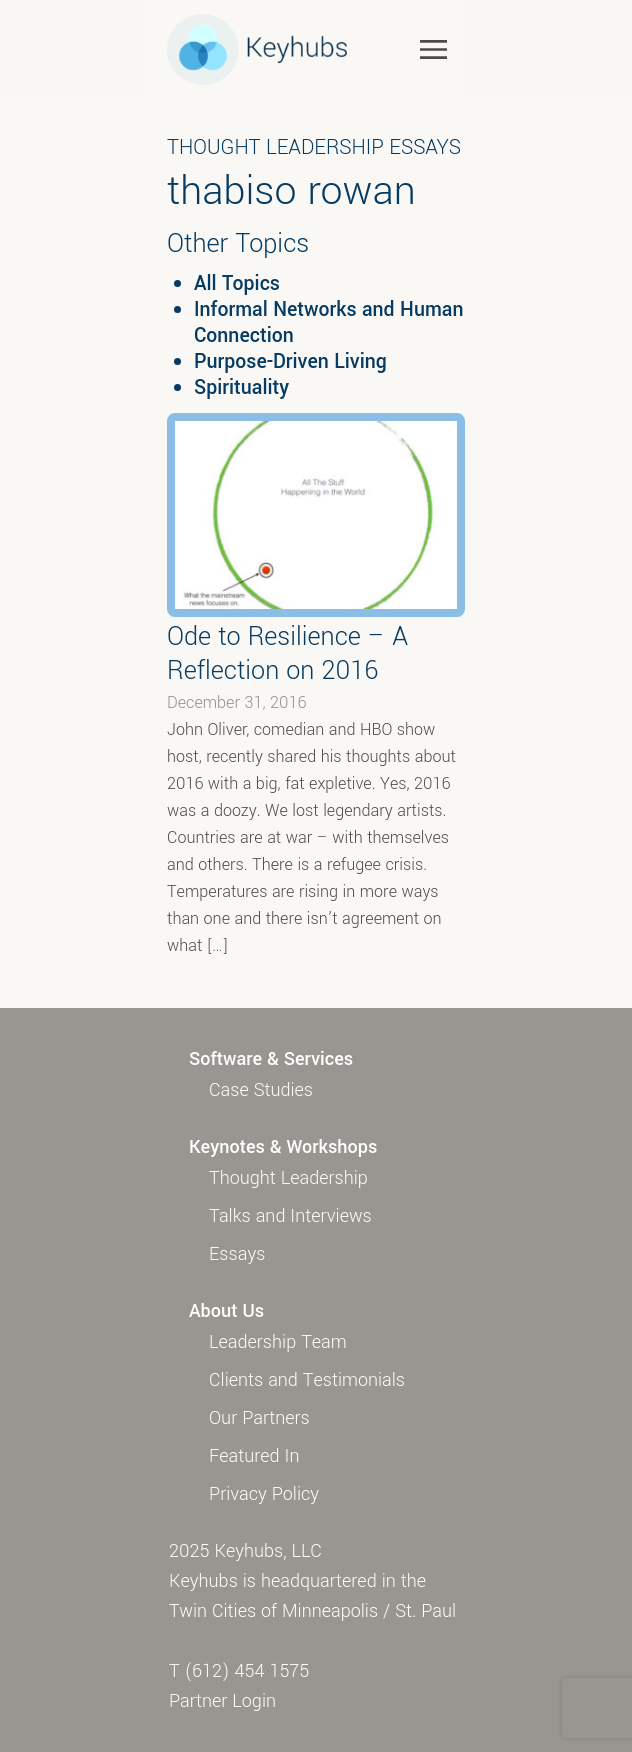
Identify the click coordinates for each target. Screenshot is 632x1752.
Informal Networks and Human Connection (328, 323)
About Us (226, 1311)
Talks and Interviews (290, 1216)
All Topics (237, 284)
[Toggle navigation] (433, 48)
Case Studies (261, 1090)
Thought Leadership (288, 1178)
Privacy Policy (264, 1494)
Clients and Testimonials (307, 1380)
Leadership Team (278, 1342)
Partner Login (222, 1701)
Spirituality (241, 388)
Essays (237, 1254)
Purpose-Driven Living (290, 362)
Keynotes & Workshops (283, 1147)
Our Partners (259, 1418)
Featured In (254, 1456)
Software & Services (271, 1059)
